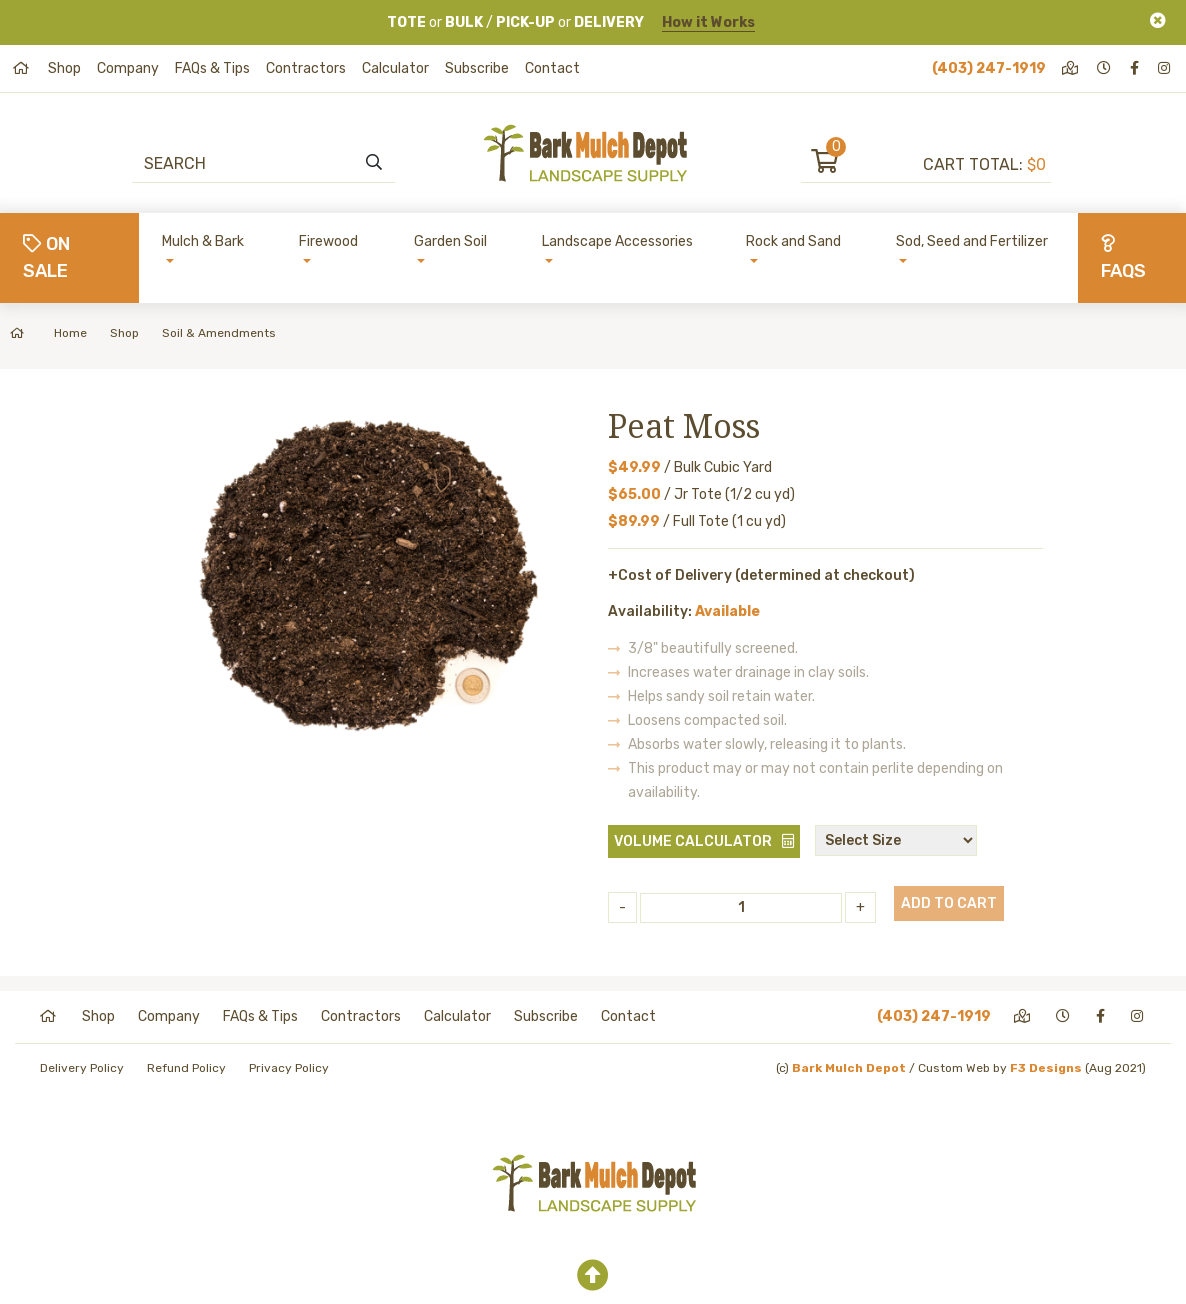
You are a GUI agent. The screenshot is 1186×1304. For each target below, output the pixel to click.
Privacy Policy (289, 1068)
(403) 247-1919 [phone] (989, 68)
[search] (374, 163)
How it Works (708, 22)
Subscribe (477, 68)
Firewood (328, 241)
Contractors (306, 68)
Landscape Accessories (617, 241)
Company (128, 68)
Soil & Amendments (219, 333)
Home (48, 333)
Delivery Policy (82, 1068)
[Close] (1158, 20)
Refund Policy (186, 1068)
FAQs (1123, 258)
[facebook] (1136, 68)
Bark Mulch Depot (849, 1068)
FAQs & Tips (212, 68)
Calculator (395, 68)
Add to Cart (949, 903)
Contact (552, 68)
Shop (64, 68)
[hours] (1105, 68)
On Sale (46, 257)
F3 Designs (1046, 1068)
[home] (22, 68)
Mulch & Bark (203, 241)
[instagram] (1165, 68)
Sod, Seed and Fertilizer (972, 241)
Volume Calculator (693, 841)
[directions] (1071, 68)
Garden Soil (450, 241)
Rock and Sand (793, 241)
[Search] (253, 163)
